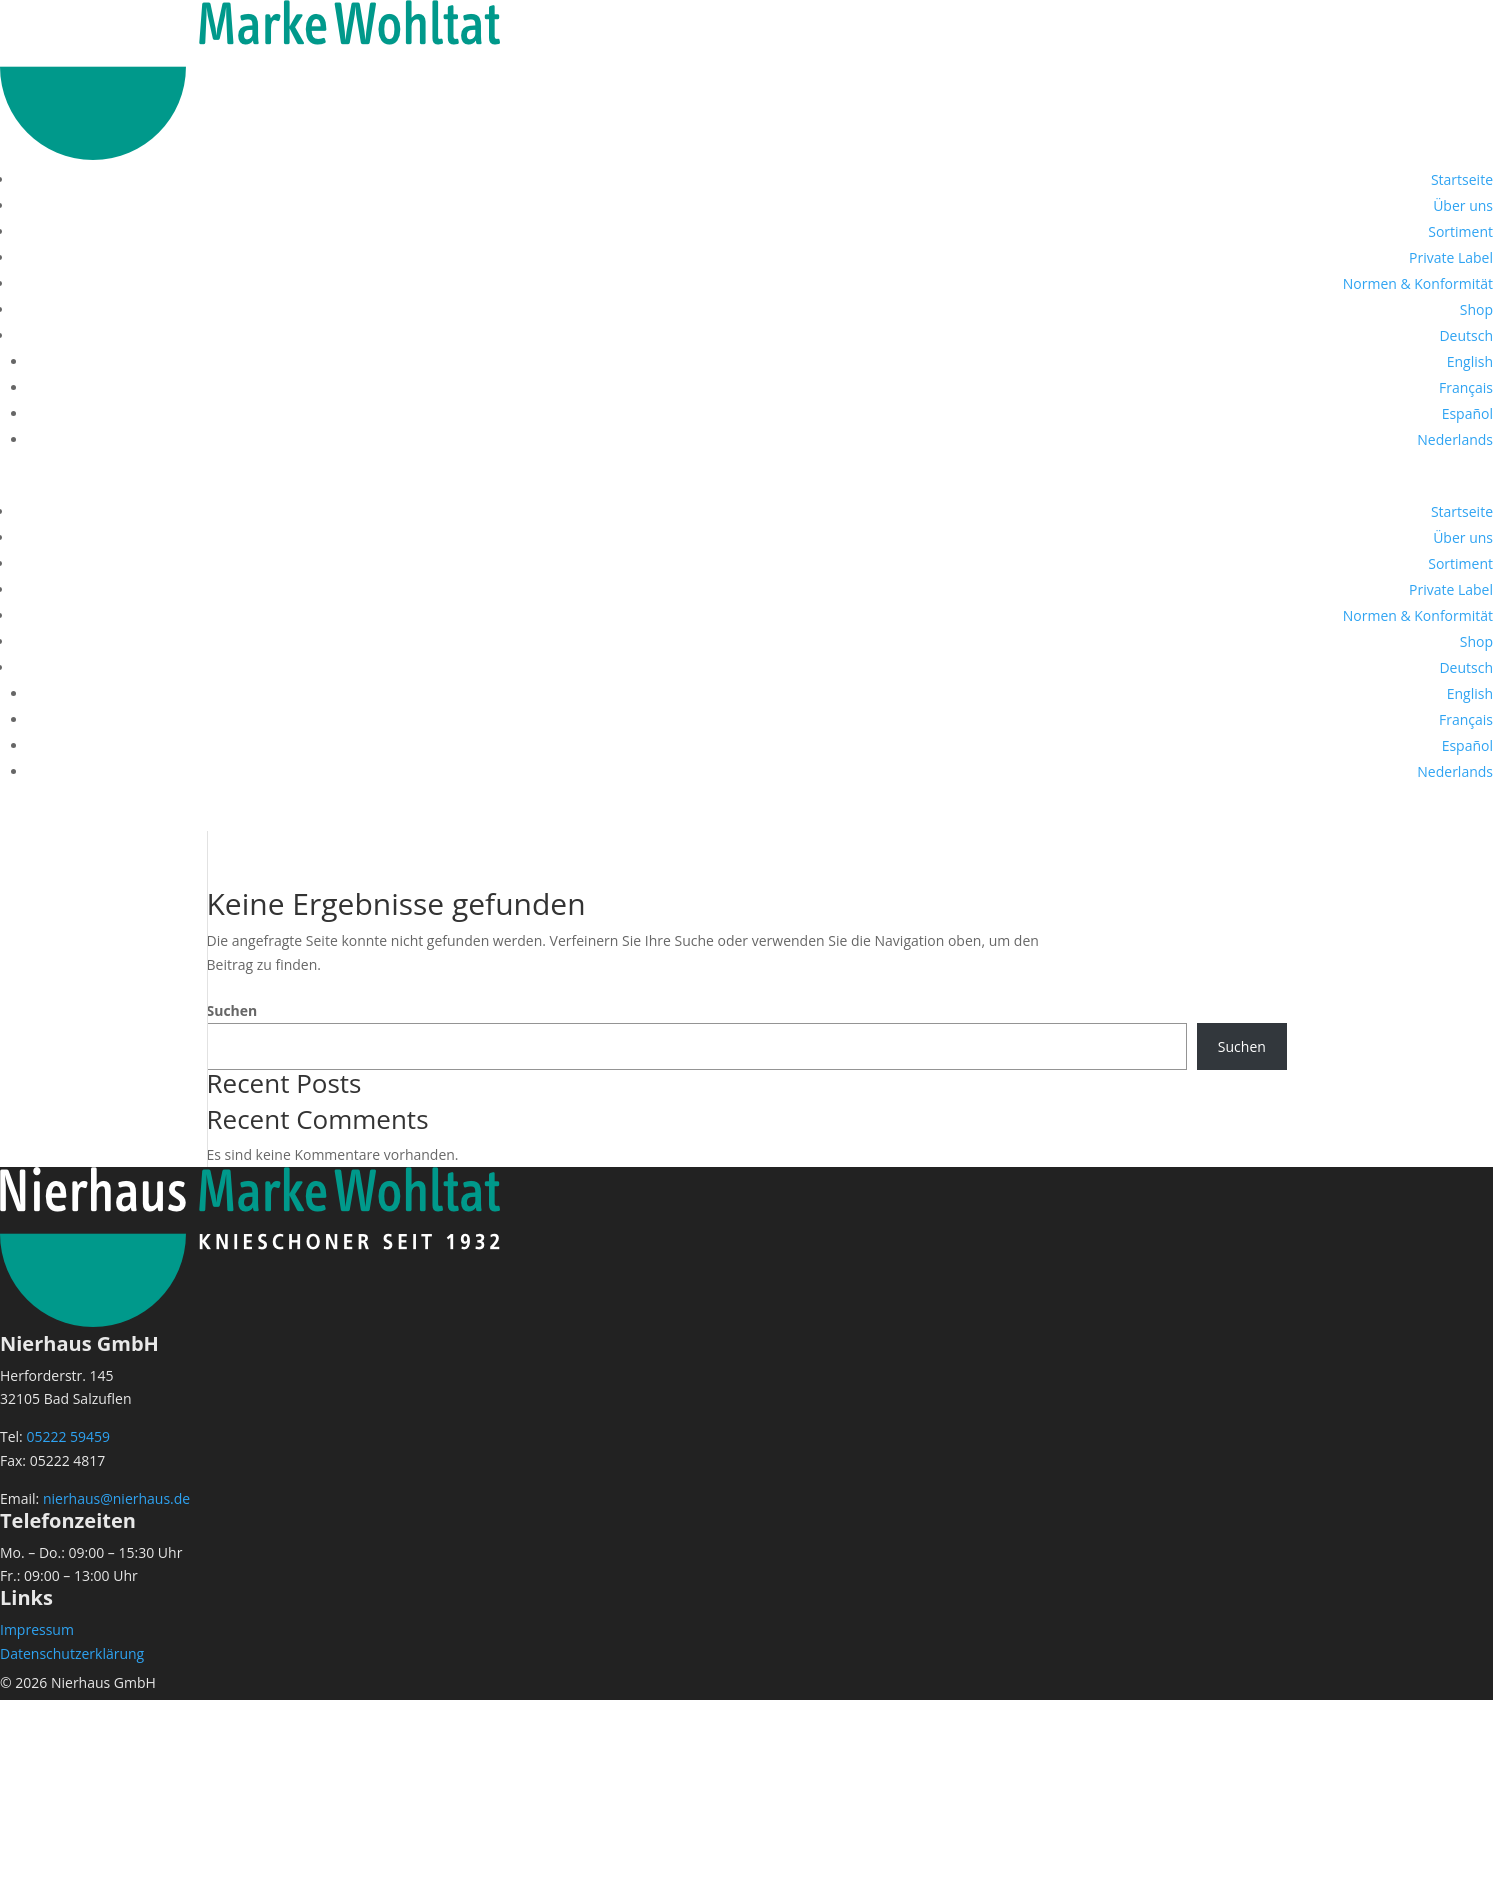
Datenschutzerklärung (72, 1653)
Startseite (1462, 179)
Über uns (1463, 205)
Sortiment (1460, 231)
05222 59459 (68, 1436)
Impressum (37, 1629)
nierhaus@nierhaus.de (116, 1498)
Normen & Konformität (1418, 283)
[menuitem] (1466, 335)
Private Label (1451, 257)
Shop (1476, 309)
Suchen (232, 1010)
